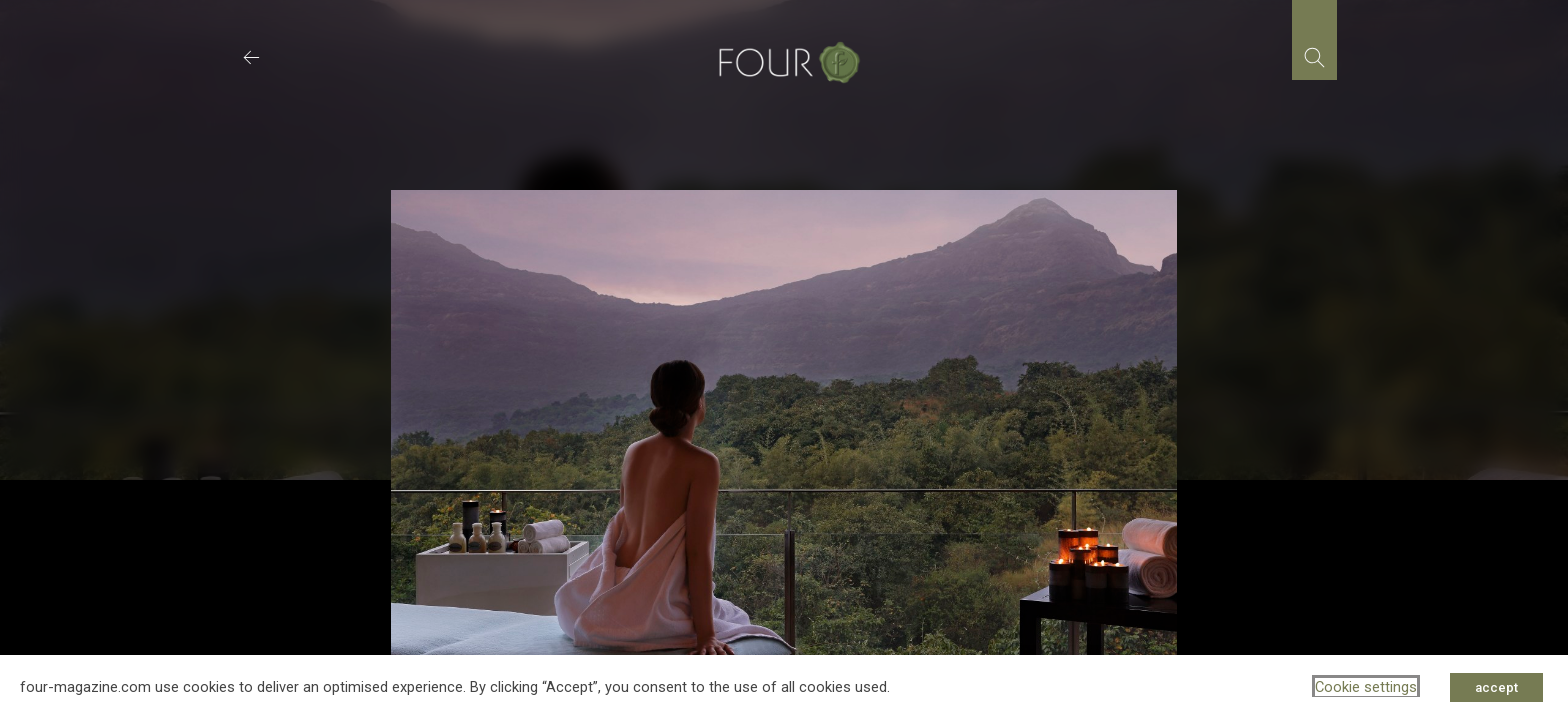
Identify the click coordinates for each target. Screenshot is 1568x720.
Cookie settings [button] (1366, 687)
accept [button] (1496, 687)
